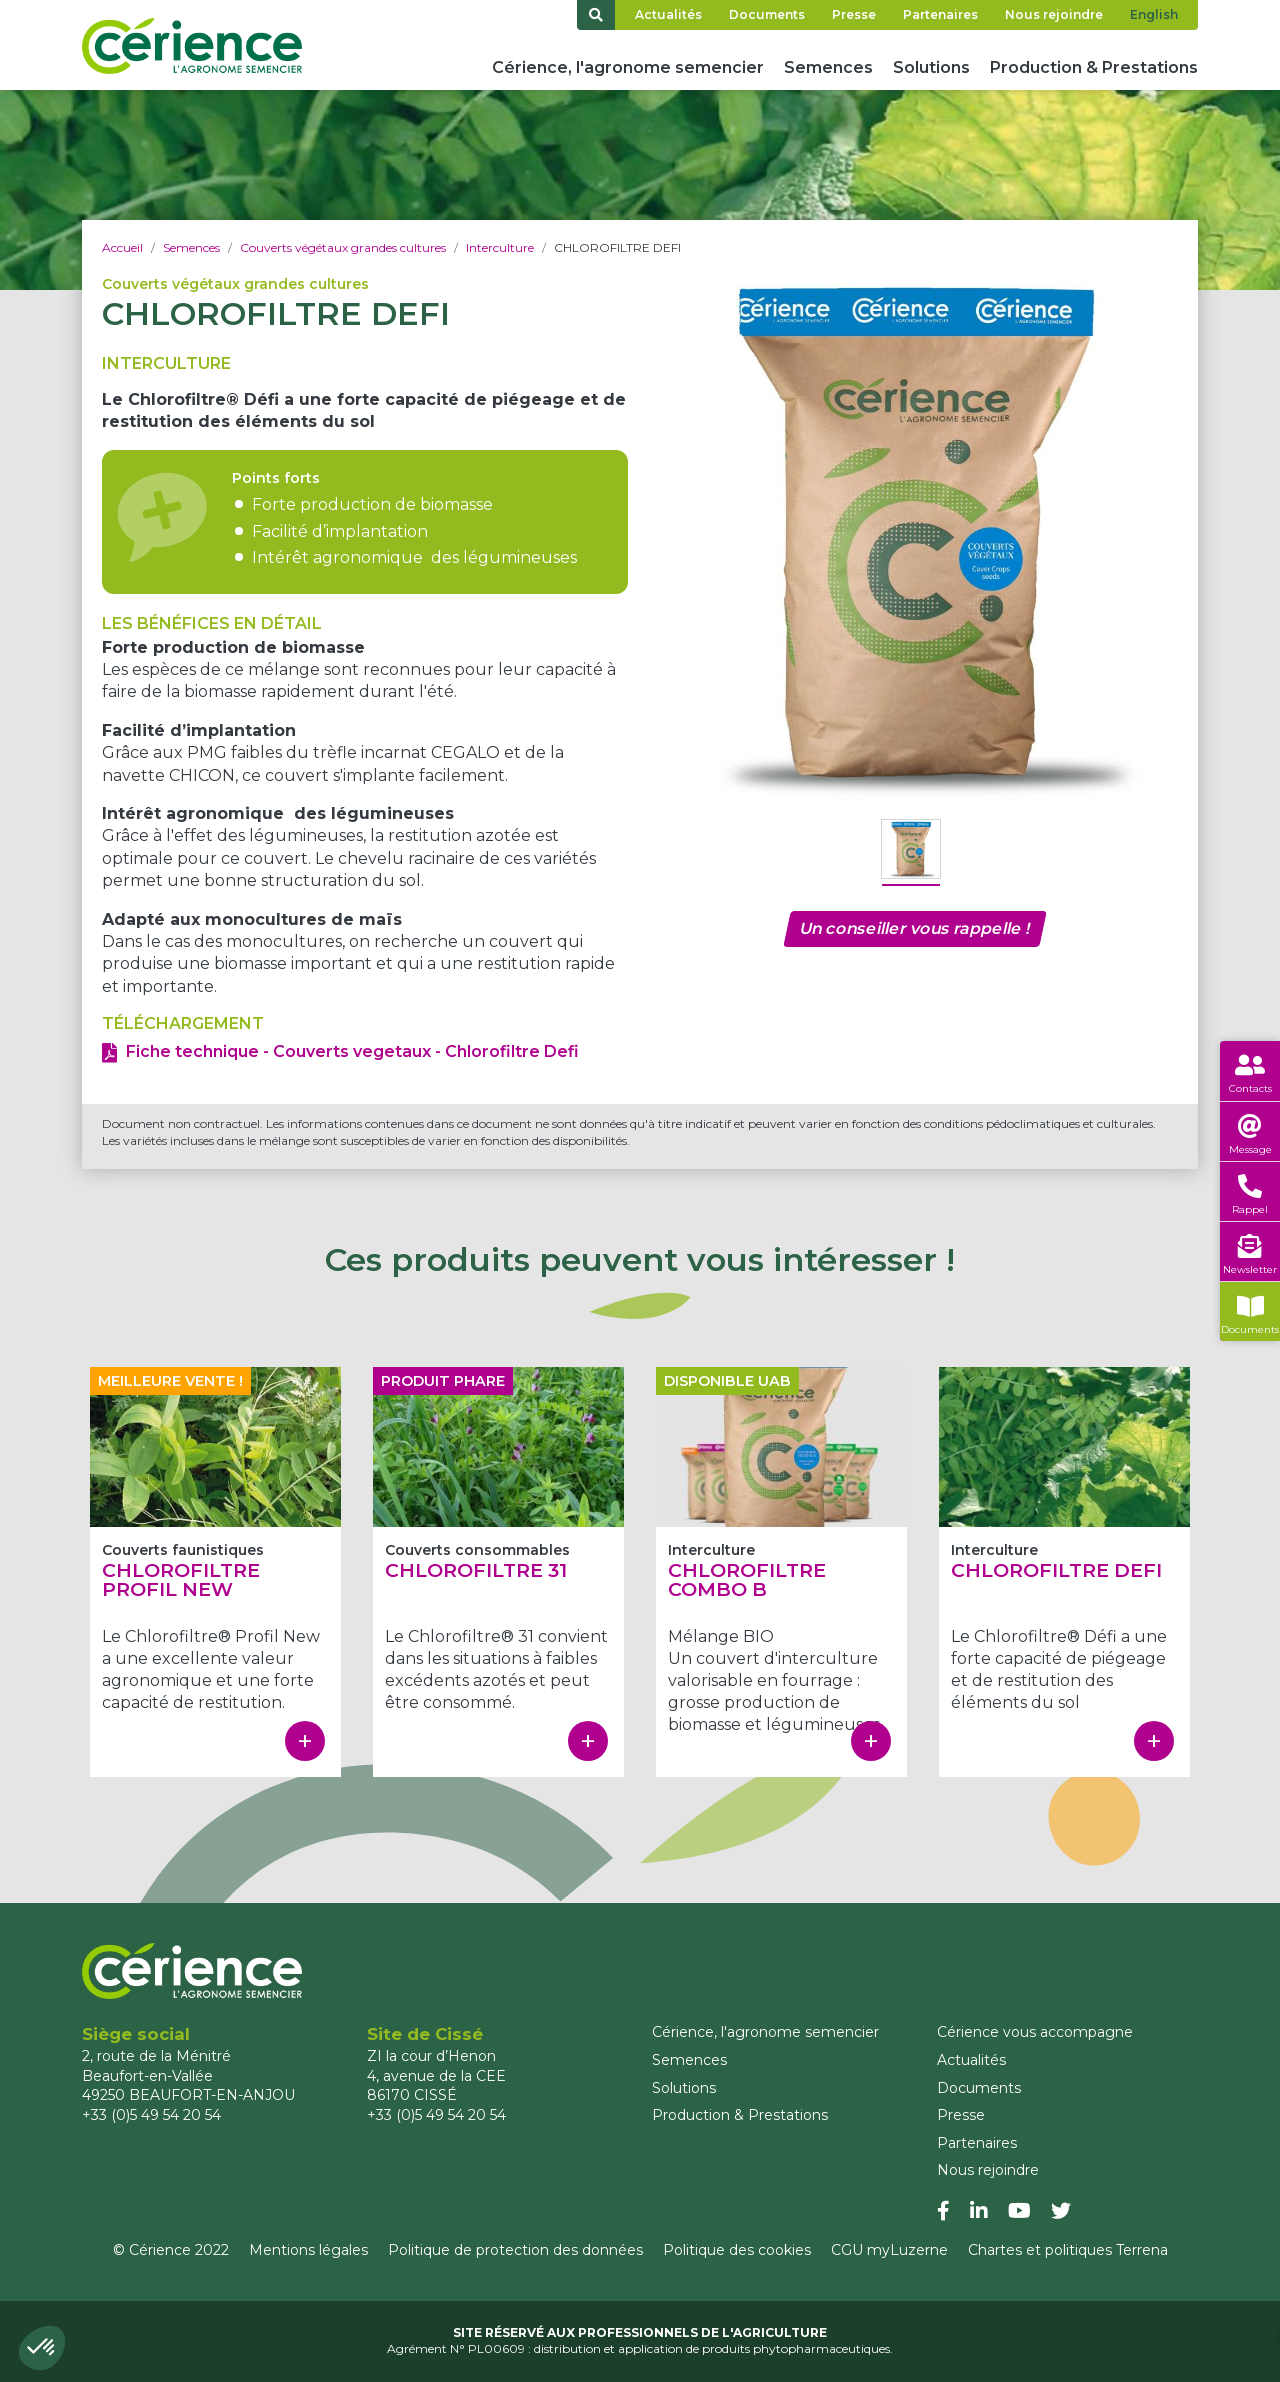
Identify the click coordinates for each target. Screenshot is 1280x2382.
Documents (767, 14)
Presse (854, 14)
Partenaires (940, 14)
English (1154, 14)
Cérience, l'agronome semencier (628, 67)
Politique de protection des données (515, 2250)
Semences (828, 67)
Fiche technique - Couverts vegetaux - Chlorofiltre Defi (352, 1051)
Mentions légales (308, 2250)
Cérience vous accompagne (1035, 2032)
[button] (42, 2348)
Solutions (931, 67)
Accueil (122, 247)
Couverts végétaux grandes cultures (343, 247)
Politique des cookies (737, 2250)
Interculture (500, 247)
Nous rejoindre (1054, 14)
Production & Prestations (1094, 67)
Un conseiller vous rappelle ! (915, 928)
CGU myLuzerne (889, 2250)
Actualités (668, 14)
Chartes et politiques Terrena (1068, 2250)
